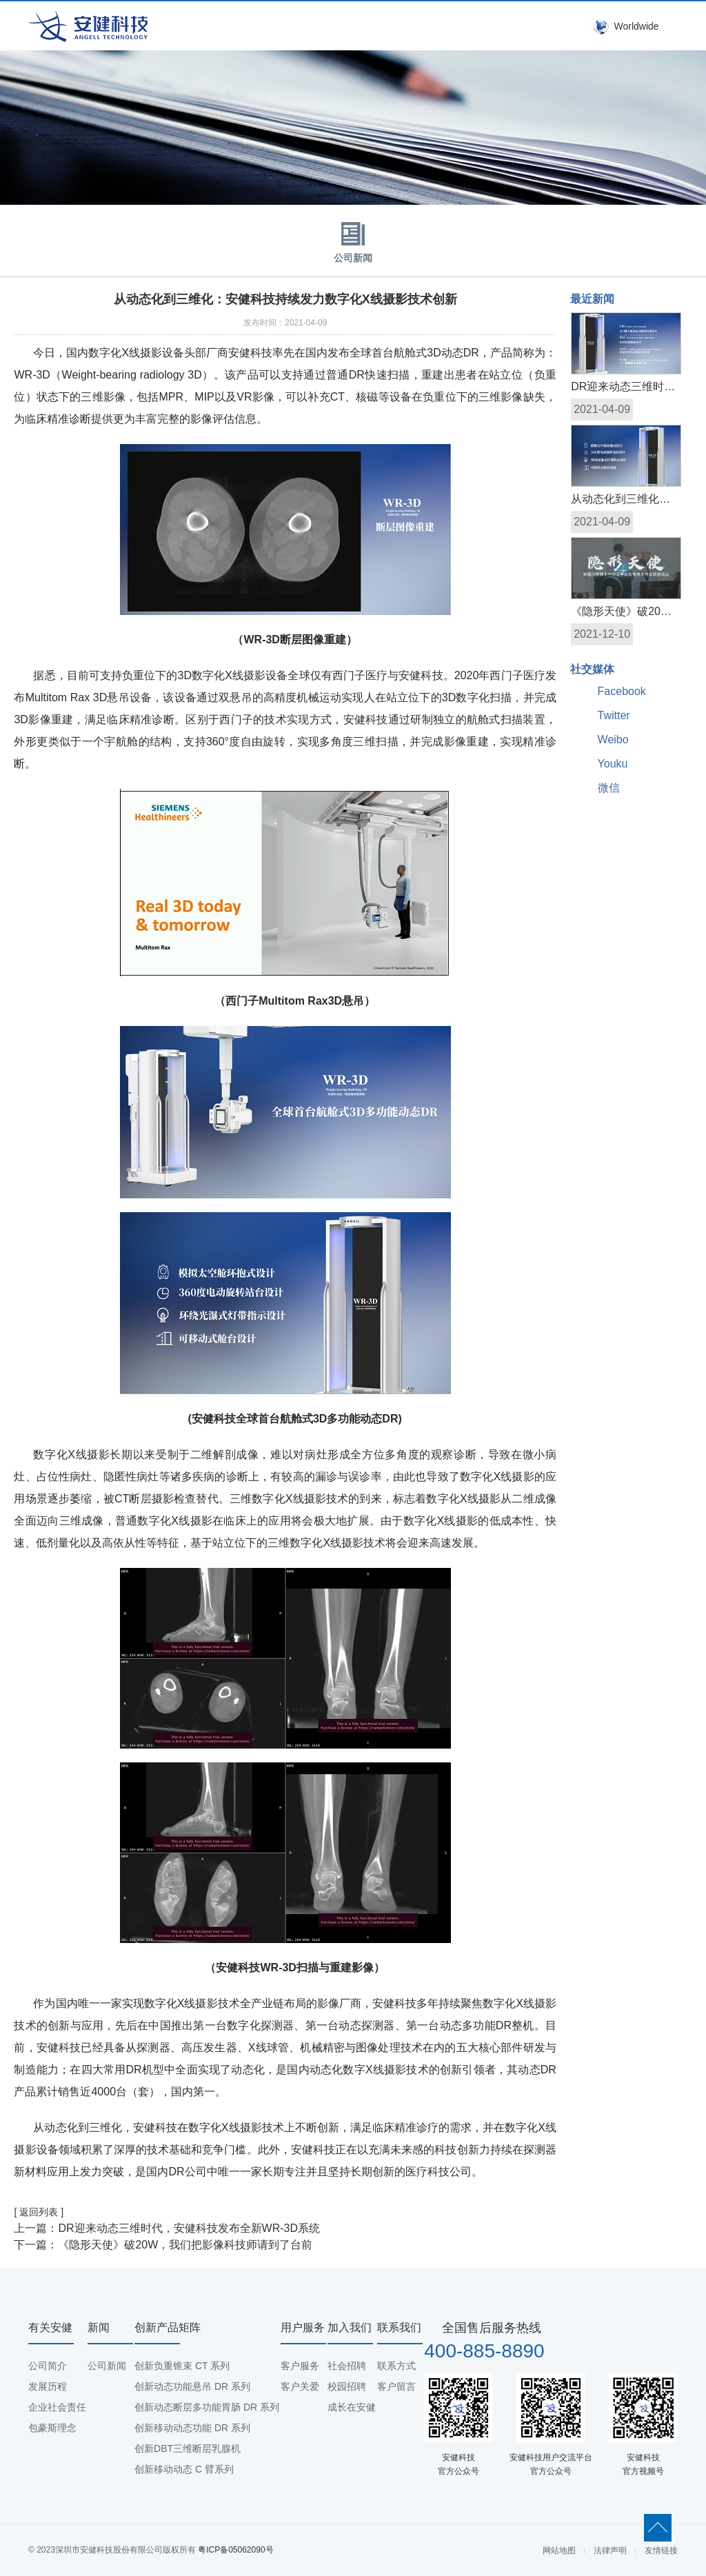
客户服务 (300, 2365)
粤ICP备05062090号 (235, 2550)
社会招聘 (346, 2365)
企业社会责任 (57, 2407)
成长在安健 (351, 2407)
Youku (613, 763)
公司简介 (47, 2365)
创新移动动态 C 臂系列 (184, 2469)
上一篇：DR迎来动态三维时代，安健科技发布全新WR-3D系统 (167, 2228)
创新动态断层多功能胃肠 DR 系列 (206, 2407)
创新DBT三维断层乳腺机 (187, 2448)
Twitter (614, 715)
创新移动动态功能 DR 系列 (192, 2427)
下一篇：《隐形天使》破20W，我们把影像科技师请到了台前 (163, 2245)
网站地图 (559, 2550)
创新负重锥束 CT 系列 (182, 2365)
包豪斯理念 (52, 2427)
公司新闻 (353, 239)
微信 (609, 788)
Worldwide (636, 26)
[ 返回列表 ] (38, 2211)
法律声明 (610, 2550)
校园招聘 (346, 2386)
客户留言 (396, 2386)
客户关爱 (300, 2386)
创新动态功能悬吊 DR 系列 (192, 2386)
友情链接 (661, 2550)
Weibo (613, 739)
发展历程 (47, 2386)
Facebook (622, 691)
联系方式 (396, 2365)
